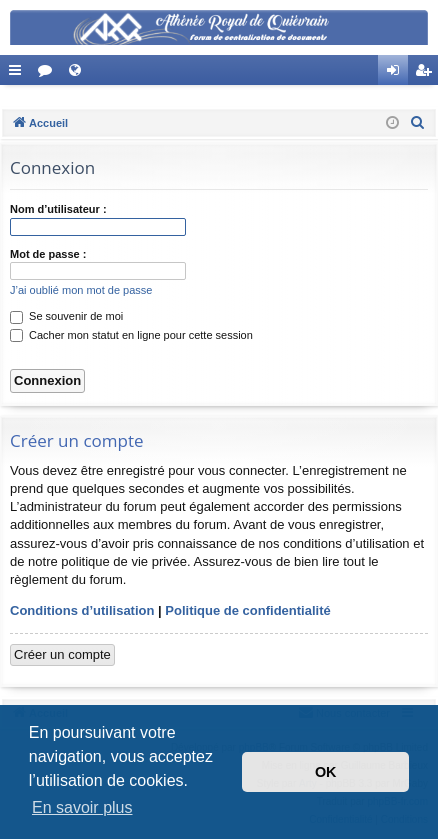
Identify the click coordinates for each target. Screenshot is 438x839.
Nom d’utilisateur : (58, 209)
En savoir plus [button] (82, 807)
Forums (49, 74)
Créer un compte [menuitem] (427, 74)
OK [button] (326, 772)
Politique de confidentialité (247, 610)
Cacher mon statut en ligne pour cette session (131, 335)
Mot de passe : (48, 254)
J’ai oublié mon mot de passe (81, 290)
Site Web (79, 74)
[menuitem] (418, 123)
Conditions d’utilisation (82, 610)
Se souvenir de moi (66, 316)
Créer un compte (62, 654)
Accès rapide (19, 74)
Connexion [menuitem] (397, 74)
